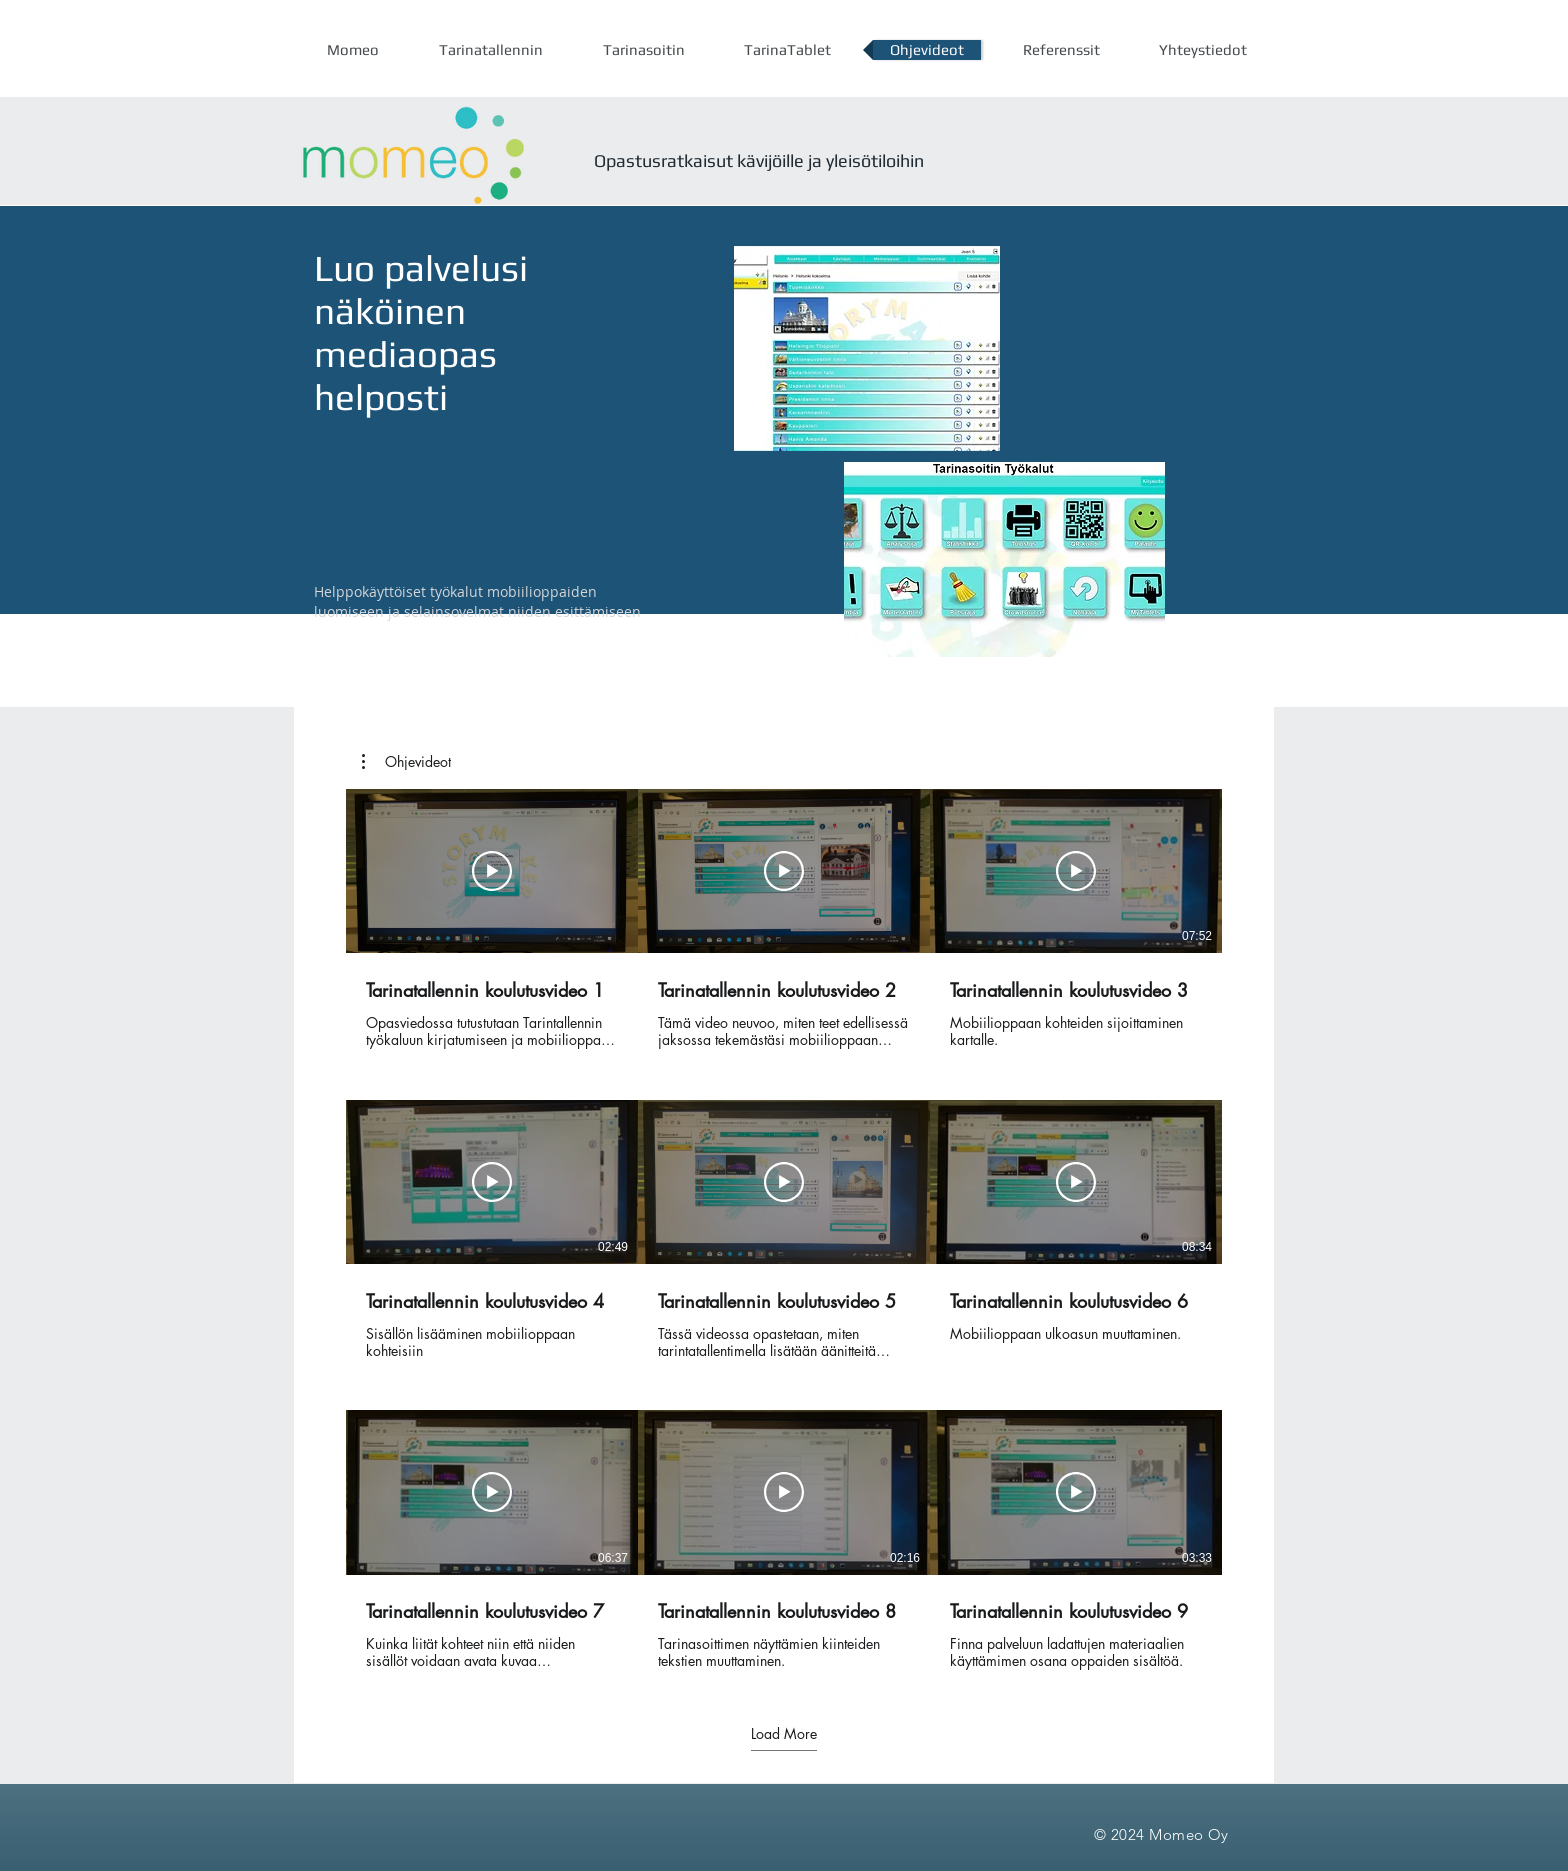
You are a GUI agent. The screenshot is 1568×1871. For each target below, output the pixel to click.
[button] (406, 762)
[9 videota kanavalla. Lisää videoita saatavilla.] (784, 1230)
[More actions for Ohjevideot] (406, 762)
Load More (784, 1734)
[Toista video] (492, 871)
